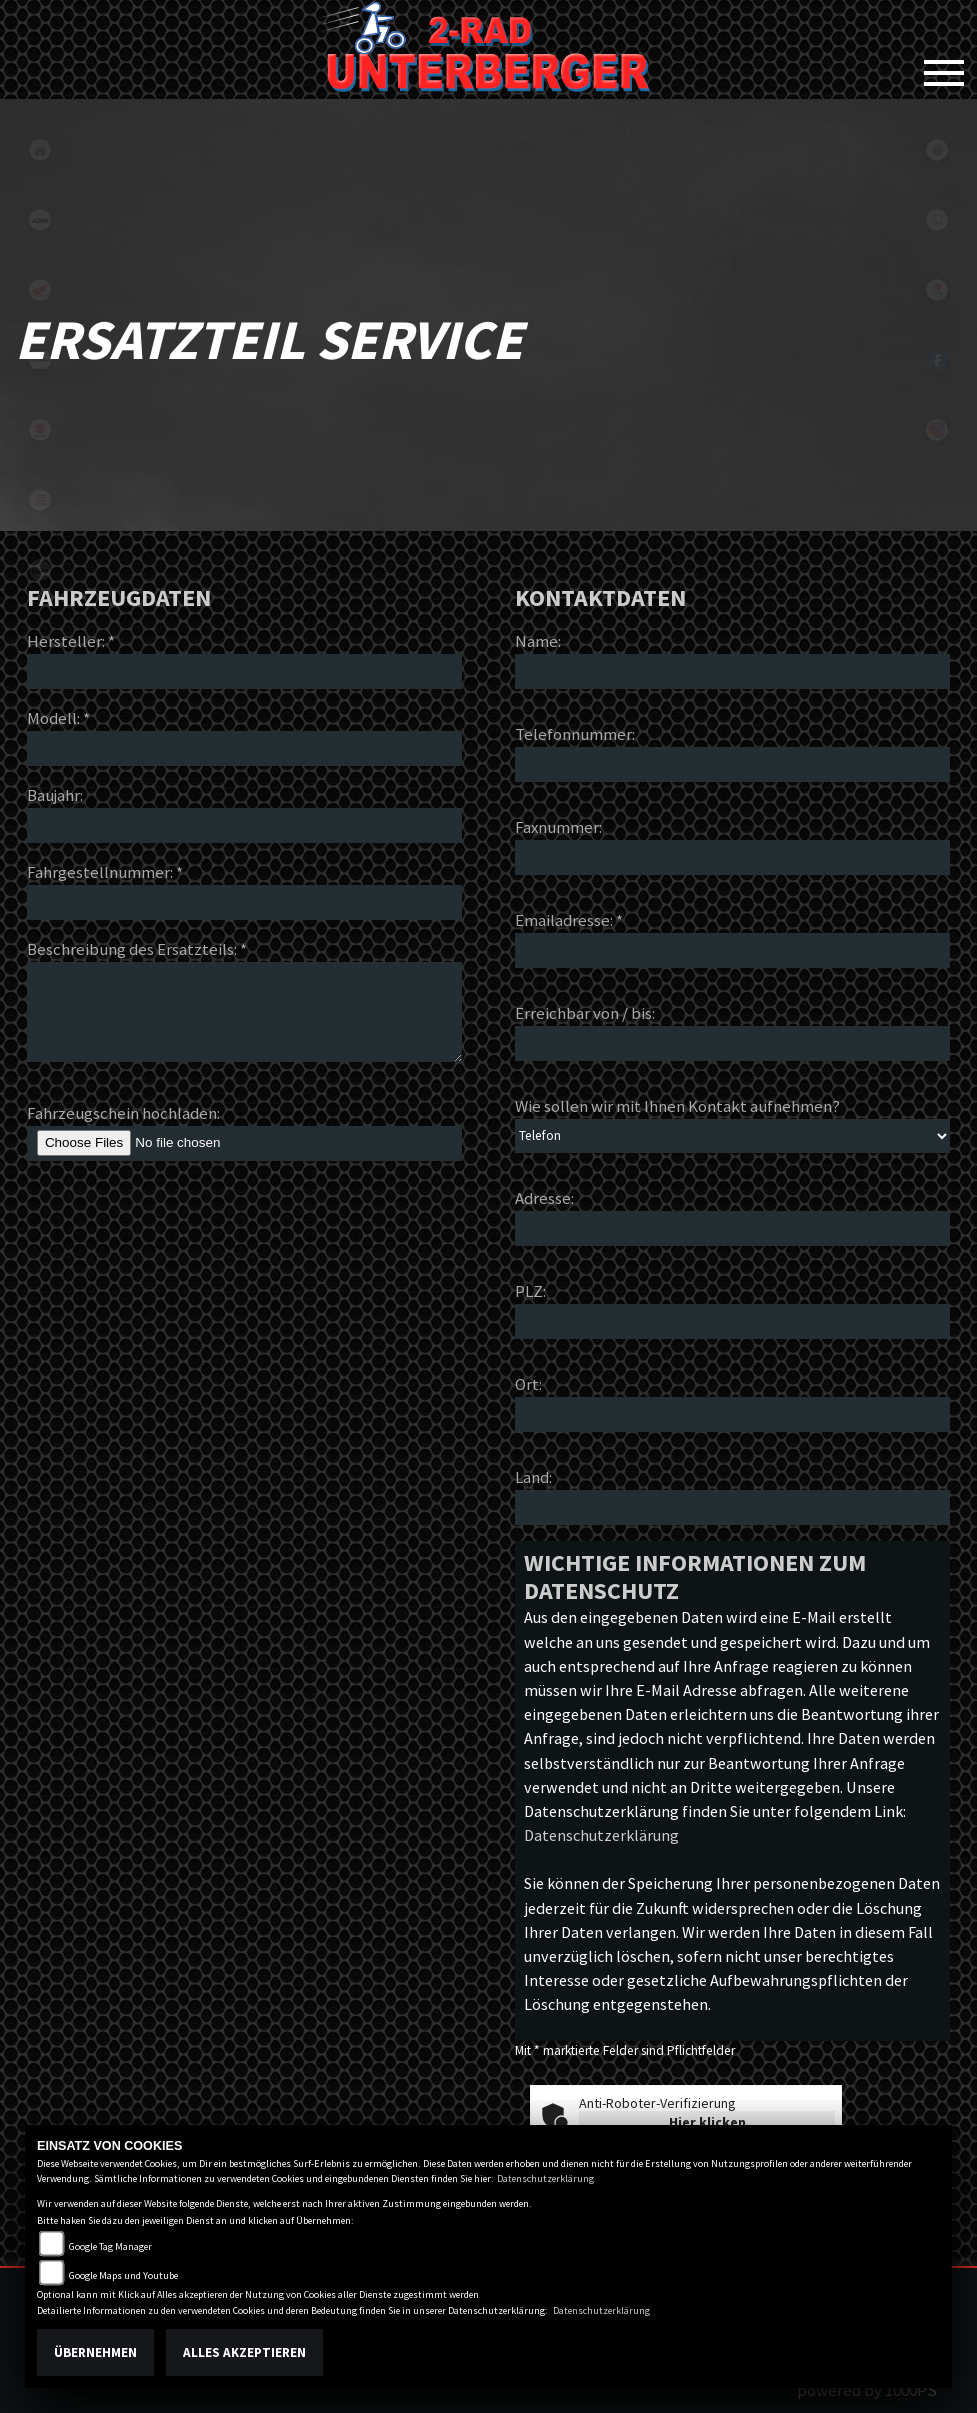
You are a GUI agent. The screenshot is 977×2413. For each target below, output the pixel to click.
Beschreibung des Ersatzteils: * (137, 949)
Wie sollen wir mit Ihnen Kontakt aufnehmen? (677, 1106)
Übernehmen (95, 2352)
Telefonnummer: (575, 734)
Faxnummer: (558, 827)
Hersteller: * (71, 641)
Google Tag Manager (110, 2246)
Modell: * (58, 718)
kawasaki (40, 360)
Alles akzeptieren (244, 2352)
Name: (538, 641)
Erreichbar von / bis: (585, 1013)
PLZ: (530, 1291)
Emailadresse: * (569, 920)
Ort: (528, 1384)
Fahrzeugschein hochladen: (123, 1113)
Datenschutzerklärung (601, 1835)
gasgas (40, 500)
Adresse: (544, 1198)
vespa (40, 570)
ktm (40, 220)
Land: (533, 1477)
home (40, 150)
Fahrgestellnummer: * (105, 872)
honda (40, 290)
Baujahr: (55, 795)
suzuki (40, 430)
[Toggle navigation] (944, 65)
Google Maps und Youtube (123, 2275)
